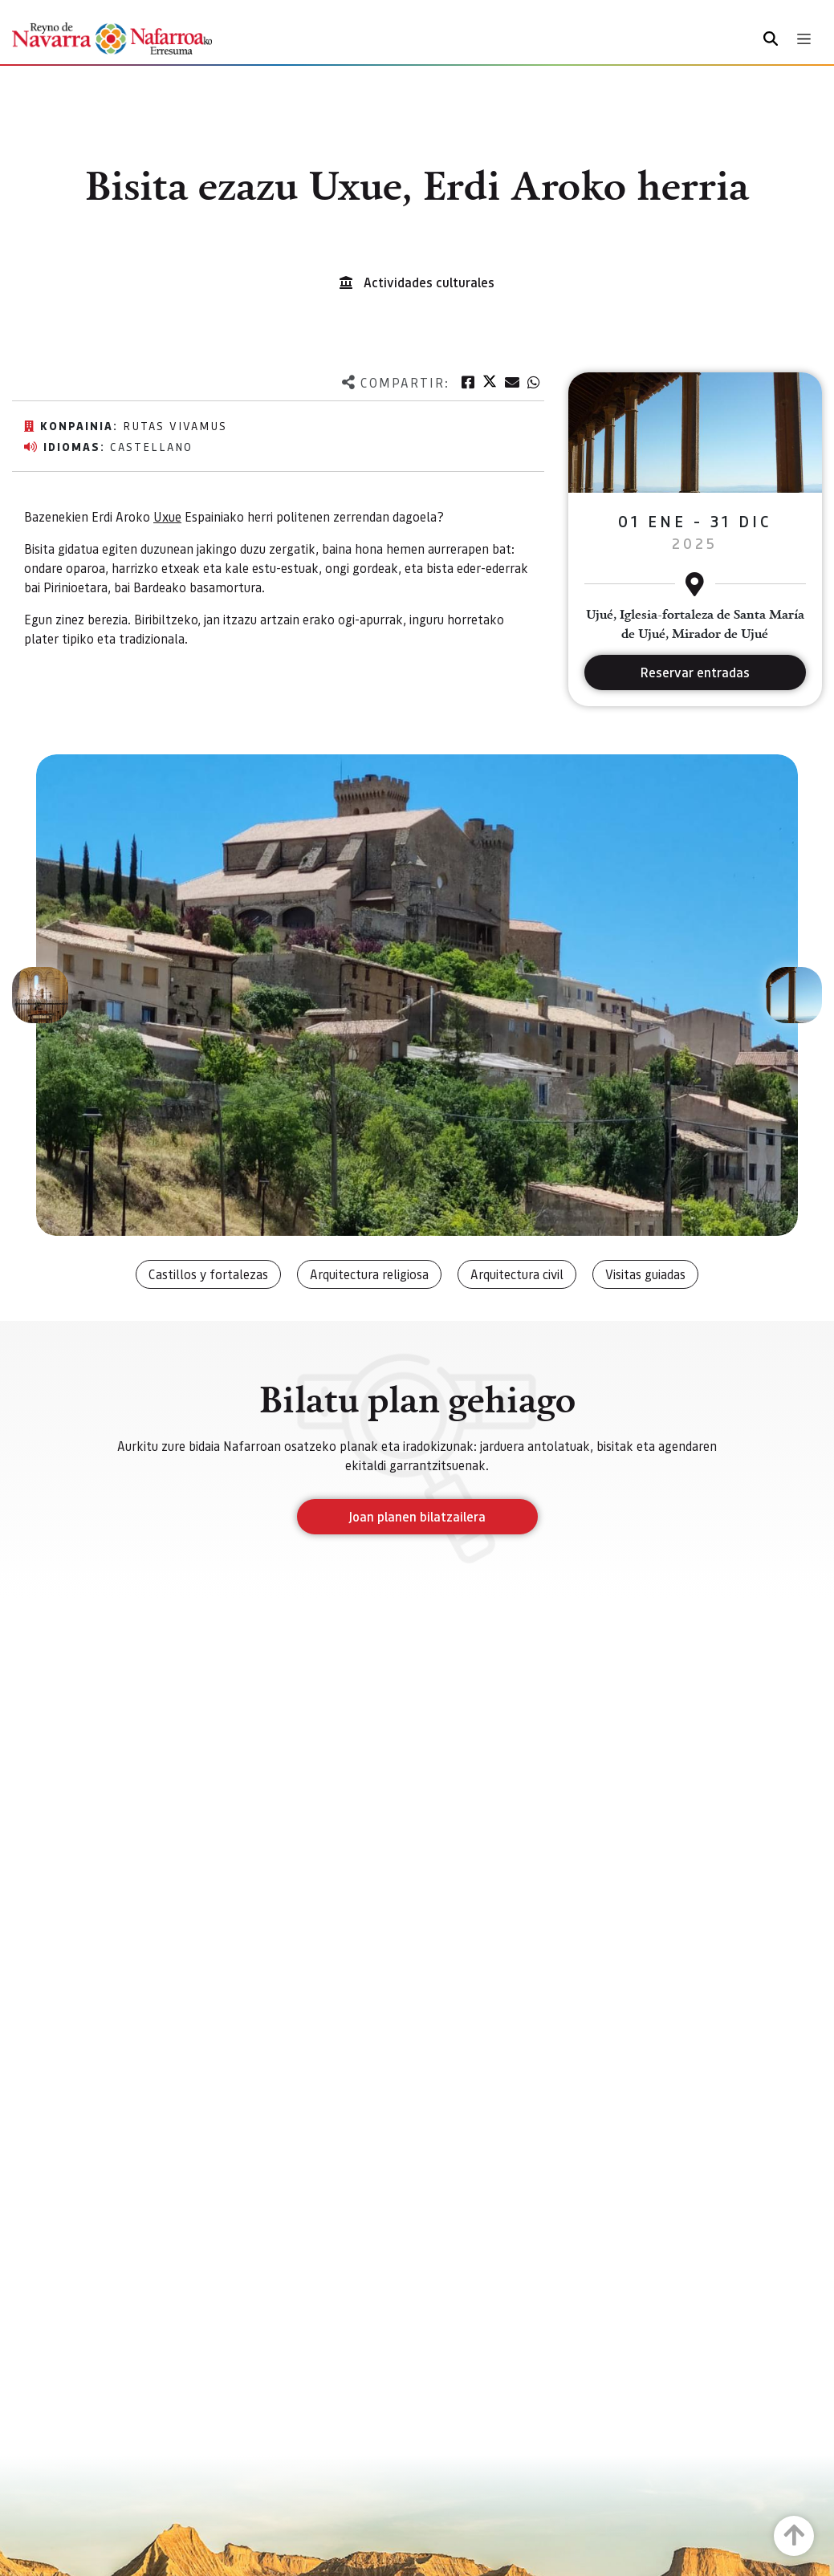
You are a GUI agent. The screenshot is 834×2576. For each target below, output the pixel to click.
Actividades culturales (429, 282)
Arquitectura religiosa (369, 1274)
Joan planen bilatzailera (417, 1516)
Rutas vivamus (175, 425)
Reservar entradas (695, 672)
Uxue (167, 516)
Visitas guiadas (645, 1274)
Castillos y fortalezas (208, 1274)
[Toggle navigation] (804, 39)
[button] (40, 995)
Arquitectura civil (516, 1274)
